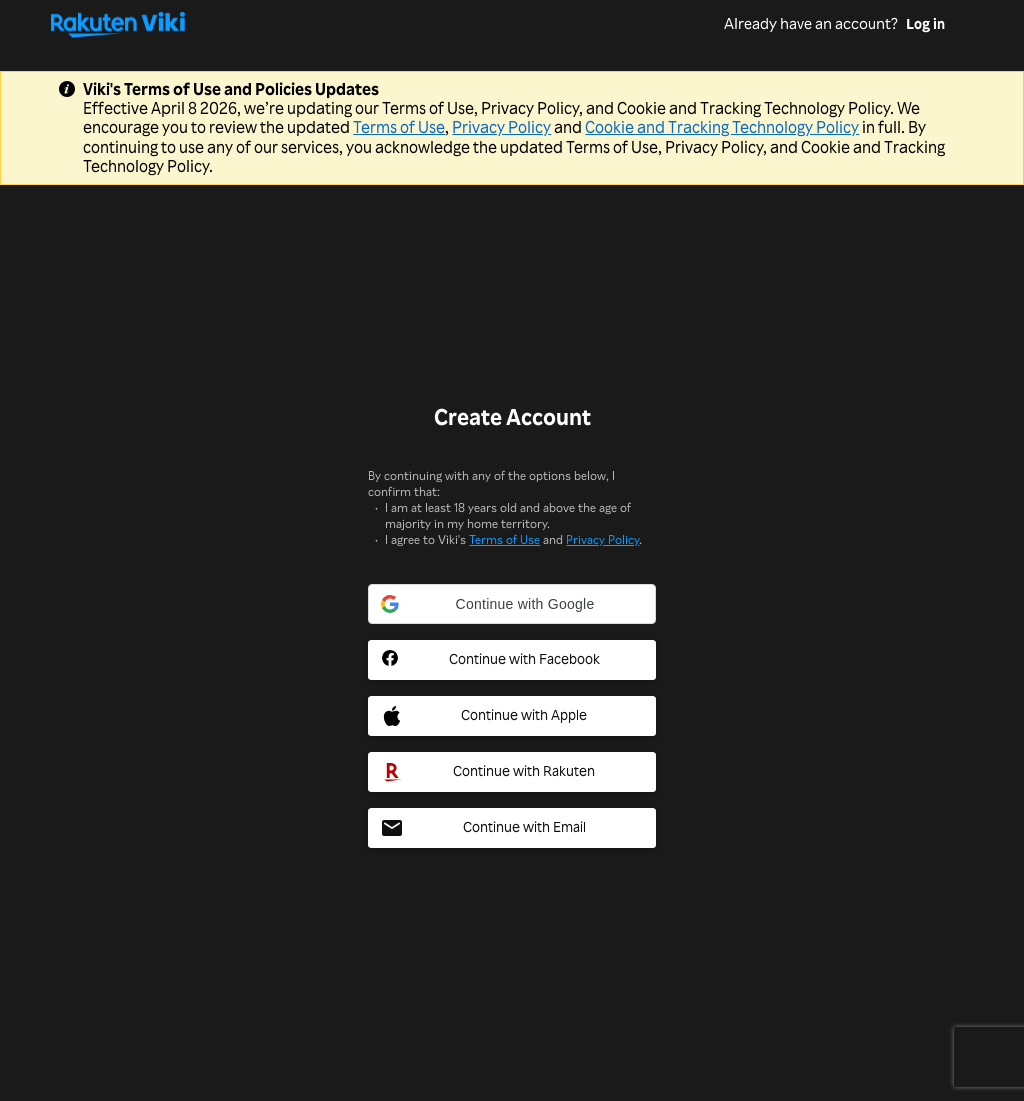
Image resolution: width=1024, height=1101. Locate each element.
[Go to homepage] (387, 24)
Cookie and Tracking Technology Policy (722, 127)
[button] (512, 604)
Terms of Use (399, 127)
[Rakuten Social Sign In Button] (512, 772)
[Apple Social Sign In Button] (512, 716)
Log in (925, 24)
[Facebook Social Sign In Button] (512, 660)
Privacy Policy (501, 127)
